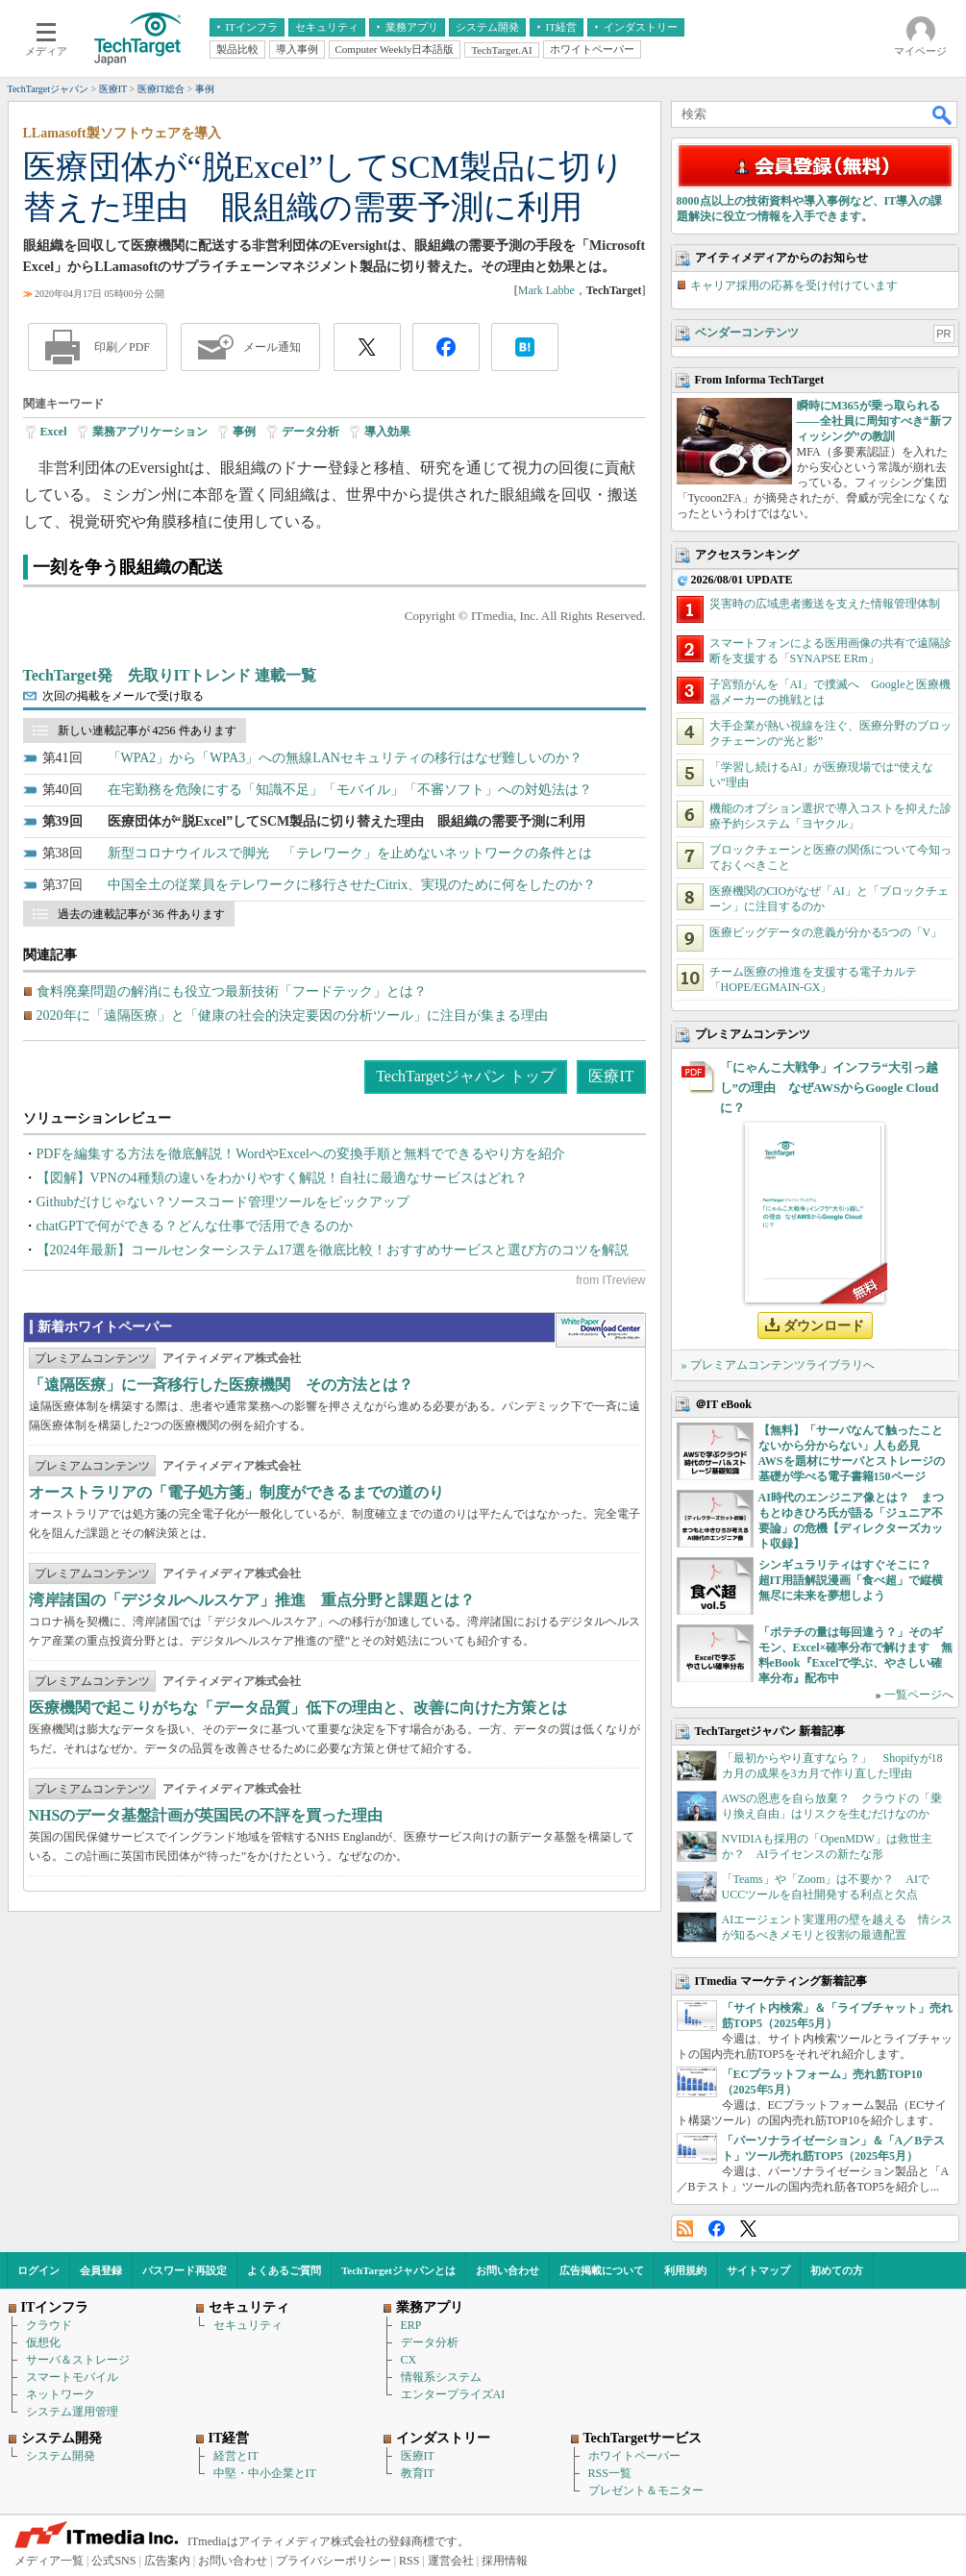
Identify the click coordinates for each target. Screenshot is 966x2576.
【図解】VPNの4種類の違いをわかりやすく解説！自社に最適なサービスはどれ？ (282, 1178)
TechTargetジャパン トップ (466, 1076)
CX (409, 2359)
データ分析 (310, 431)
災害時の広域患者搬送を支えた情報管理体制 (824, 603)
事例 (244, 431)
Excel (53, 431)
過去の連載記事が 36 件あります (141, 914)
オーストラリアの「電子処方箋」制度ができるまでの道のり (236, 1492)
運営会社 (451, 2560)
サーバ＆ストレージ (78, 2359)
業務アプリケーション (150, 431)
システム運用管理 (72, 2411)
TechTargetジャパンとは (398, 2270)
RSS (685, 2228)
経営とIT (236, 2456)
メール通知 (272, 347)
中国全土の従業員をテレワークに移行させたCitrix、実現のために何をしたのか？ (352, 885)
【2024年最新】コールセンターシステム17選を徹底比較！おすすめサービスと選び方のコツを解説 (333, 1250)
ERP (411, 2325)
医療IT (610, 1076)
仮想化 (43, 2342)
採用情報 (505, 2560)
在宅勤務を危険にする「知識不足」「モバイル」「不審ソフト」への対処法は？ (350, 789)
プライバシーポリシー (333, 2560)
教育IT (417, 2473)
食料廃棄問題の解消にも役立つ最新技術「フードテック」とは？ (232, 991)
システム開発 (60, 2456)
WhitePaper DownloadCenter (600, 1330)
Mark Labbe (546, 290)
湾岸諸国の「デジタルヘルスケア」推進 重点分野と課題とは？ (252, 1600)
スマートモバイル (72, 2377)
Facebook (716, 2228)
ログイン (38, 2270)
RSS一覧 (610, 2473)
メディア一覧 (49, 2560)
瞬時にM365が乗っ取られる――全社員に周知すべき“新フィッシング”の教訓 (875, 421)
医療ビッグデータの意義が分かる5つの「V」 (826, 932)
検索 (943, 114)
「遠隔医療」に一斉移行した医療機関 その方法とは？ (221, 1384)
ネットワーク (60, 2394)
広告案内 (167, 2560)
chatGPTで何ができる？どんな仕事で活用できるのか (195, 1226)
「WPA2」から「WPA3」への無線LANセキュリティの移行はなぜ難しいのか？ (345, 758)
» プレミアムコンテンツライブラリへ (778, 1365)
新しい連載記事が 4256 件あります (147, 730)
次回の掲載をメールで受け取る (123, 696)
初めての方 (836, 2270)
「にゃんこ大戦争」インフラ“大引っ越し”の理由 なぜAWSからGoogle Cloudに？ (829, 1087)
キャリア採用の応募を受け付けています (794, 285)
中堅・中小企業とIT (264, 2473)
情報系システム (441, 2377)
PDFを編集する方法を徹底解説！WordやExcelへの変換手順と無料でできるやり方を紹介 (301, 1154)
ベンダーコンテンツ (747, 332)
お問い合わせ (507, 2270)
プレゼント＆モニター (646, 2490)
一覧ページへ (919, 1694)
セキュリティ (248, 2325)
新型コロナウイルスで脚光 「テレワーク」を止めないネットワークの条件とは (350, 853)
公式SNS (113, 2560)
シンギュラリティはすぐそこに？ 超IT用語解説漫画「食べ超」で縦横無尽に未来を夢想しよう (851, 1580)
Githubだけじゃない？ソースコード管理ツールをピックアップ (223, 1202)
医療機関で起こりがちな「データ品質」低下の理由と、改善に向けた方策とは (298, 1707)
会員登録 (101, 2270)
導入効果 (387, 431)
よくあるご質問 (284, 2270)
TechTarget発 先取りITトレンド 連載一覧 (170, 675)
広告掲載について (601, 2270)
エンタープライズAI (453, 2394)
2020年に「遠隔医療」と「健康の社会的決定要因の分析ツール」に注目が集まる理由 (292, 1015)
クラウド (49, 2325)
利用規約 (685, 2270)
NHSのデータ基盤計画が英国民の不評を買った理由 (206, 1815)
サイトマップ (758, 2270)
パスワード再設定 (184, 2270)
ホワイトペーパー (634, 2456)
